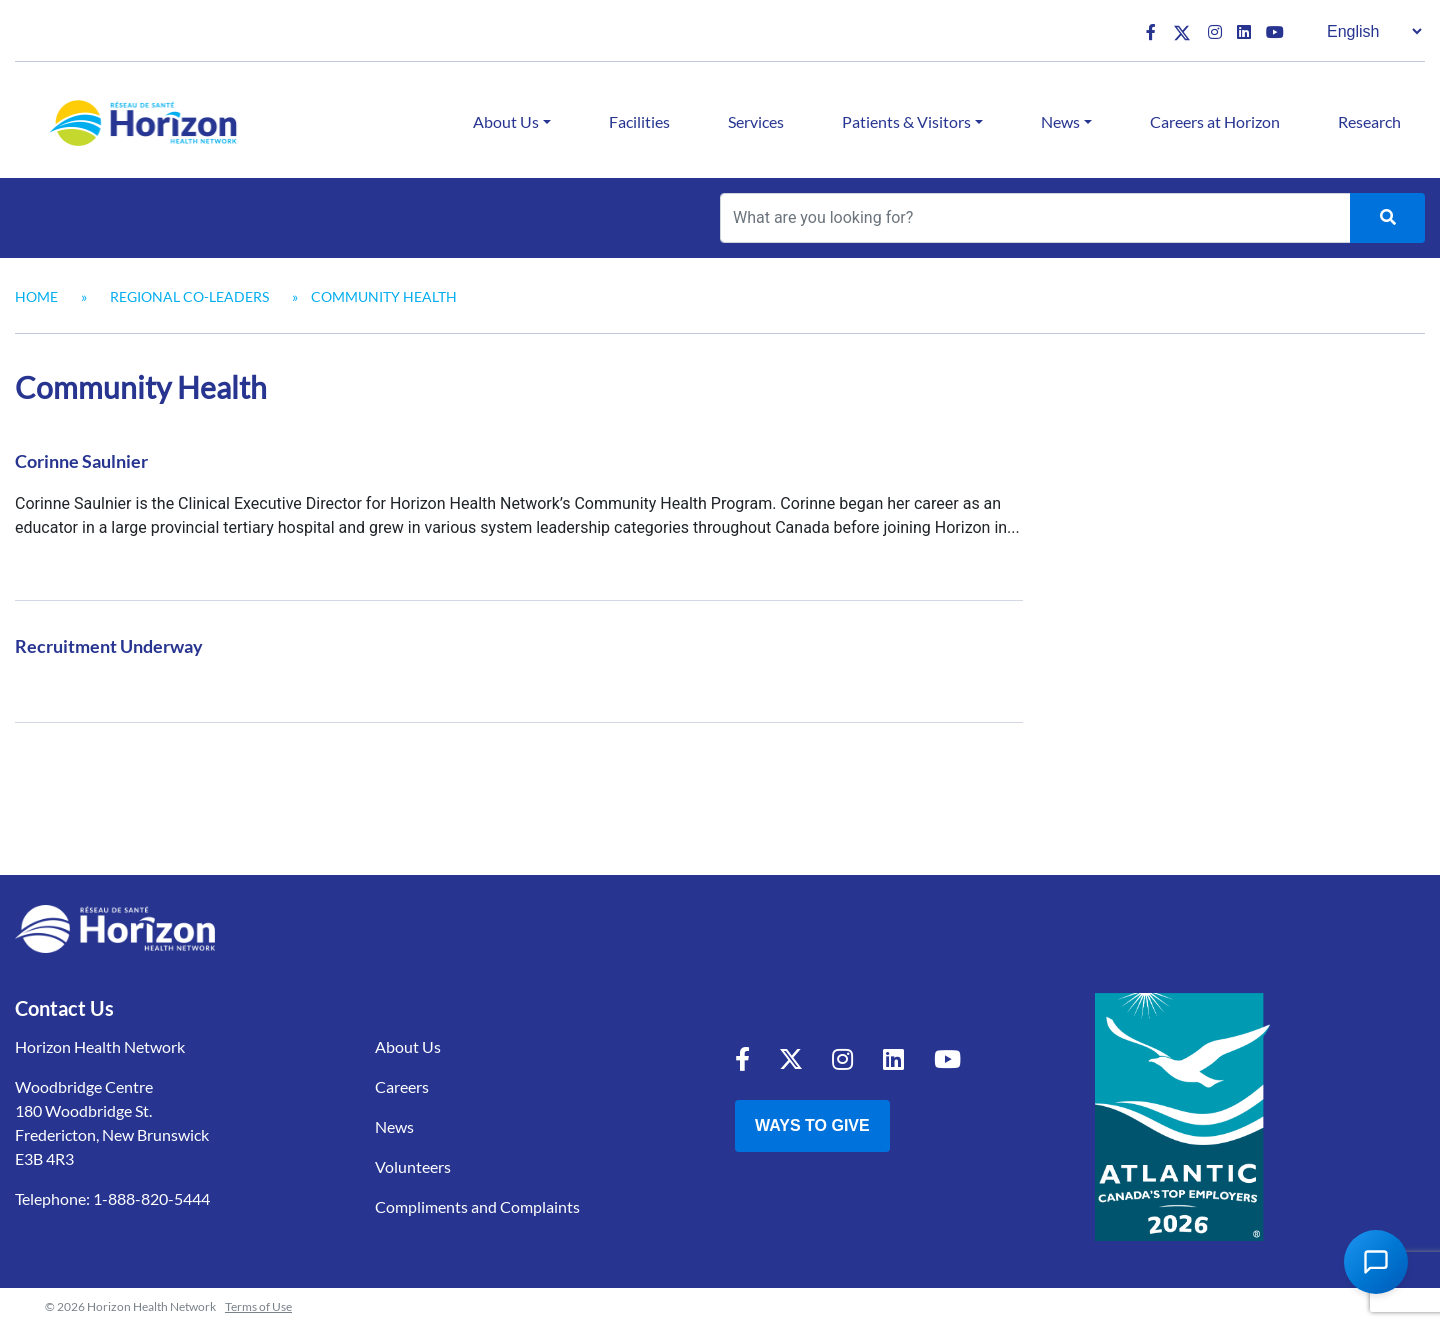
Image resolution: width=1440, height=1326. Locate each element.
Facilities (639, 121)
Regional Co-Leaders (189, 296)
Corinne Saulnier (81, 461)
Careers (402, 1086)
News (1060, 121)
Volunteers (413, 1166)
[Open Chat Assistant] (1376, 1262)
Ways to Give (812, 1125)
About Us (506, 121)
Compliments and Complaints (477, 1206)
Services (756, 121)
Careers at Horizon (1215, 121)
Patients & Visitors (906, 121)
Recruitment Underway (109, 646)
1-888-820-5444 (151, 1198)
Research (1369, 121)
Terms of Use (258, 1306)
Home (36, 296)
